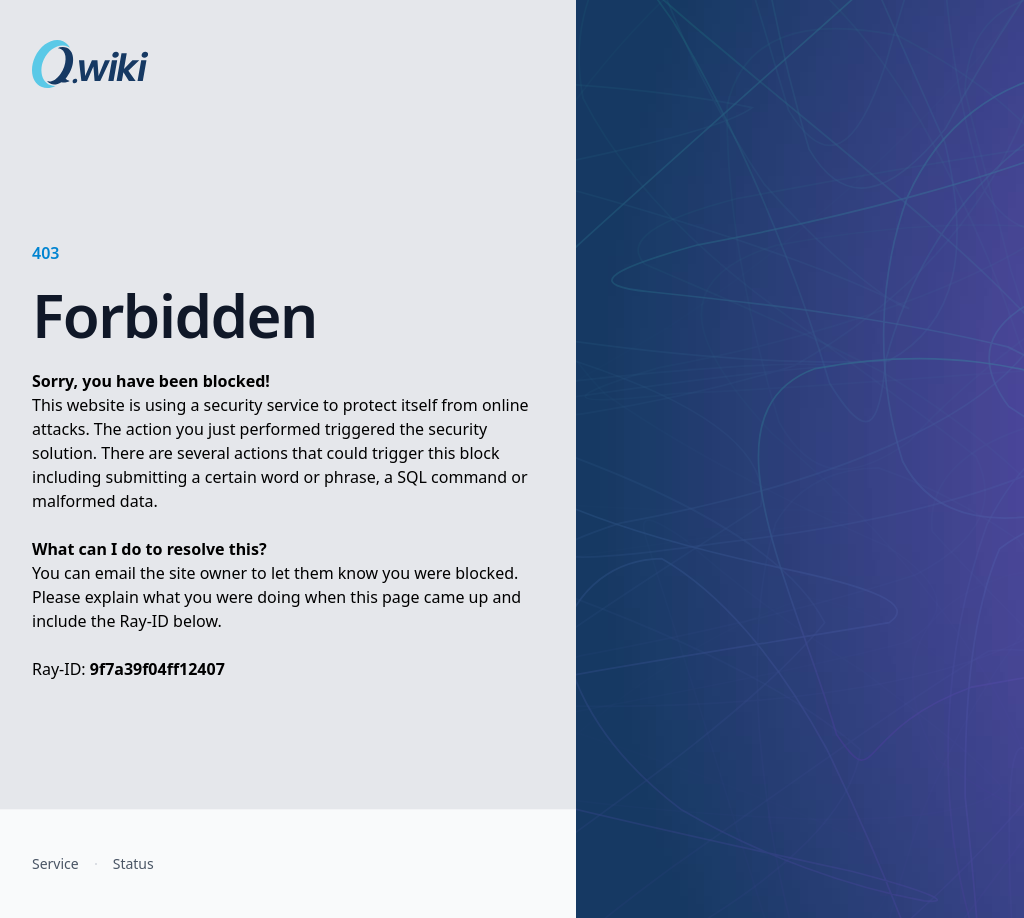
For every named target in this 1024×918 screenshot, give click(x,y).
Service (55, 863)
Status (133, 863)
